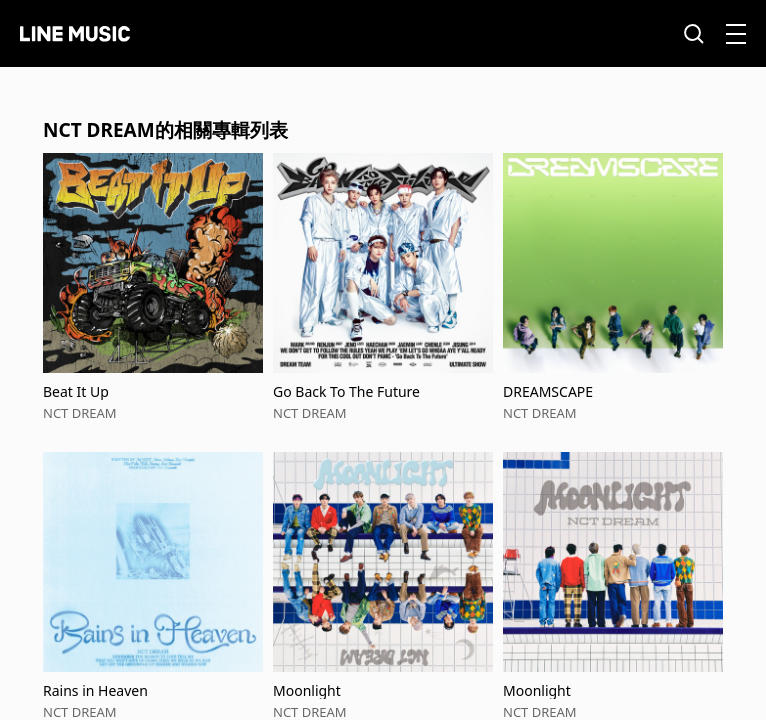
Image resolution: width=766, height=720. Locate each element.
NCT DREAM (80, 413)
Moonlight (307, 690)
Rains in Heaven (95, 690)
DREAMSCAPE (548, 391)
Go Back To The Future (346, 391)
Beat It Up (76, 391)
